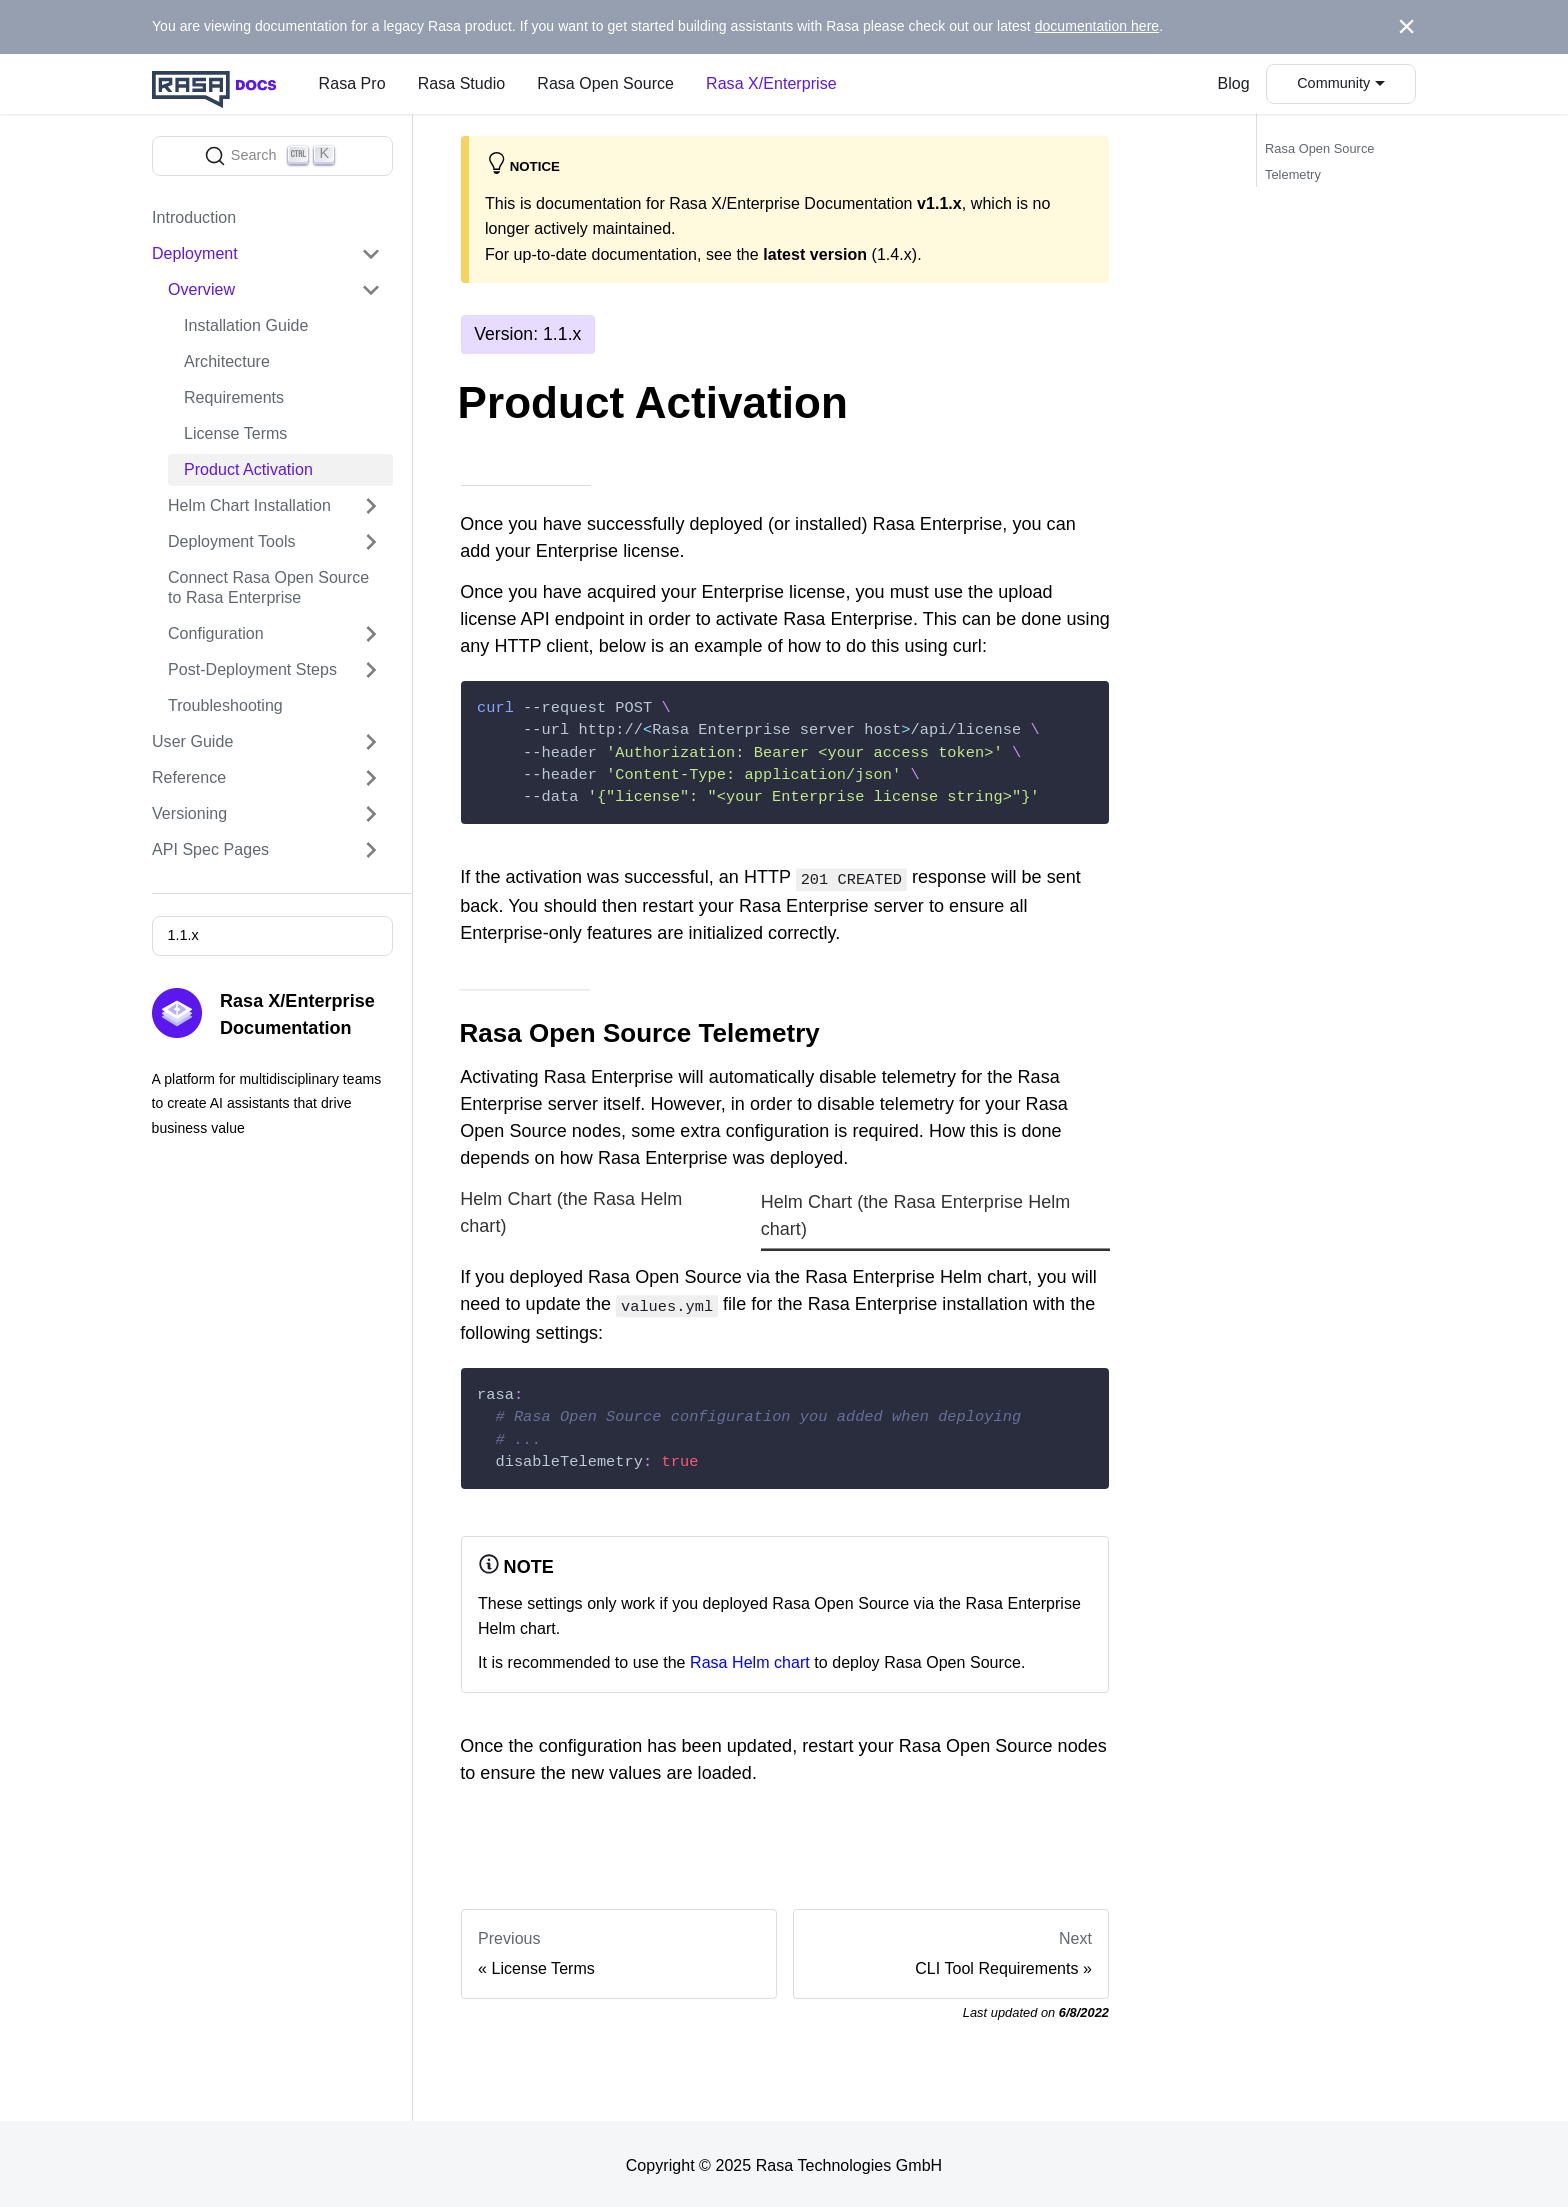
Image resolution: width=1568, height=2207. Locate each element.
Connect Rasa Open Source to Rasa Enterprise (268, 587)
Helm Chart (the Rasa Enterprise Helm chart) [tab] (916, 1213)
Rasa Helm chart (750, 1658)
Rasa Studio (462, 83)
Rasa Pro (352, 83)
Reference (189, 777)
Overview (201, 289)
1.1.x (182, 935)
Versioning (189, 813)
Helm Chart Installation (249, 505)
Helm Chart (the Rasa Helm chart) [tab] (571, 1211)
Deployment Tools (232, 541)
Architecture (227, 361)
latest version (815, 254)
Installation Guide (246, 325)
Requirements (234, 397)
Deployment (195, 253)
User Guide (192, 741)
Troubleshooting (225, 705)
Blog (1234, 83)
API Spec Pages (210, 849)
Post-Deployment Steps (252, 669)
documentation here (1097, 26)
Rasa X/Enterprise (771, 83)
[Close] (1406, 27)
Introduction (194, 217)
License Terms (235, 433)
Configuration (216, 633)
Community (1333, 83)
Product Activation (248, 469)
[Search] (272, 156)
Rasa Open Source (605, 83)
